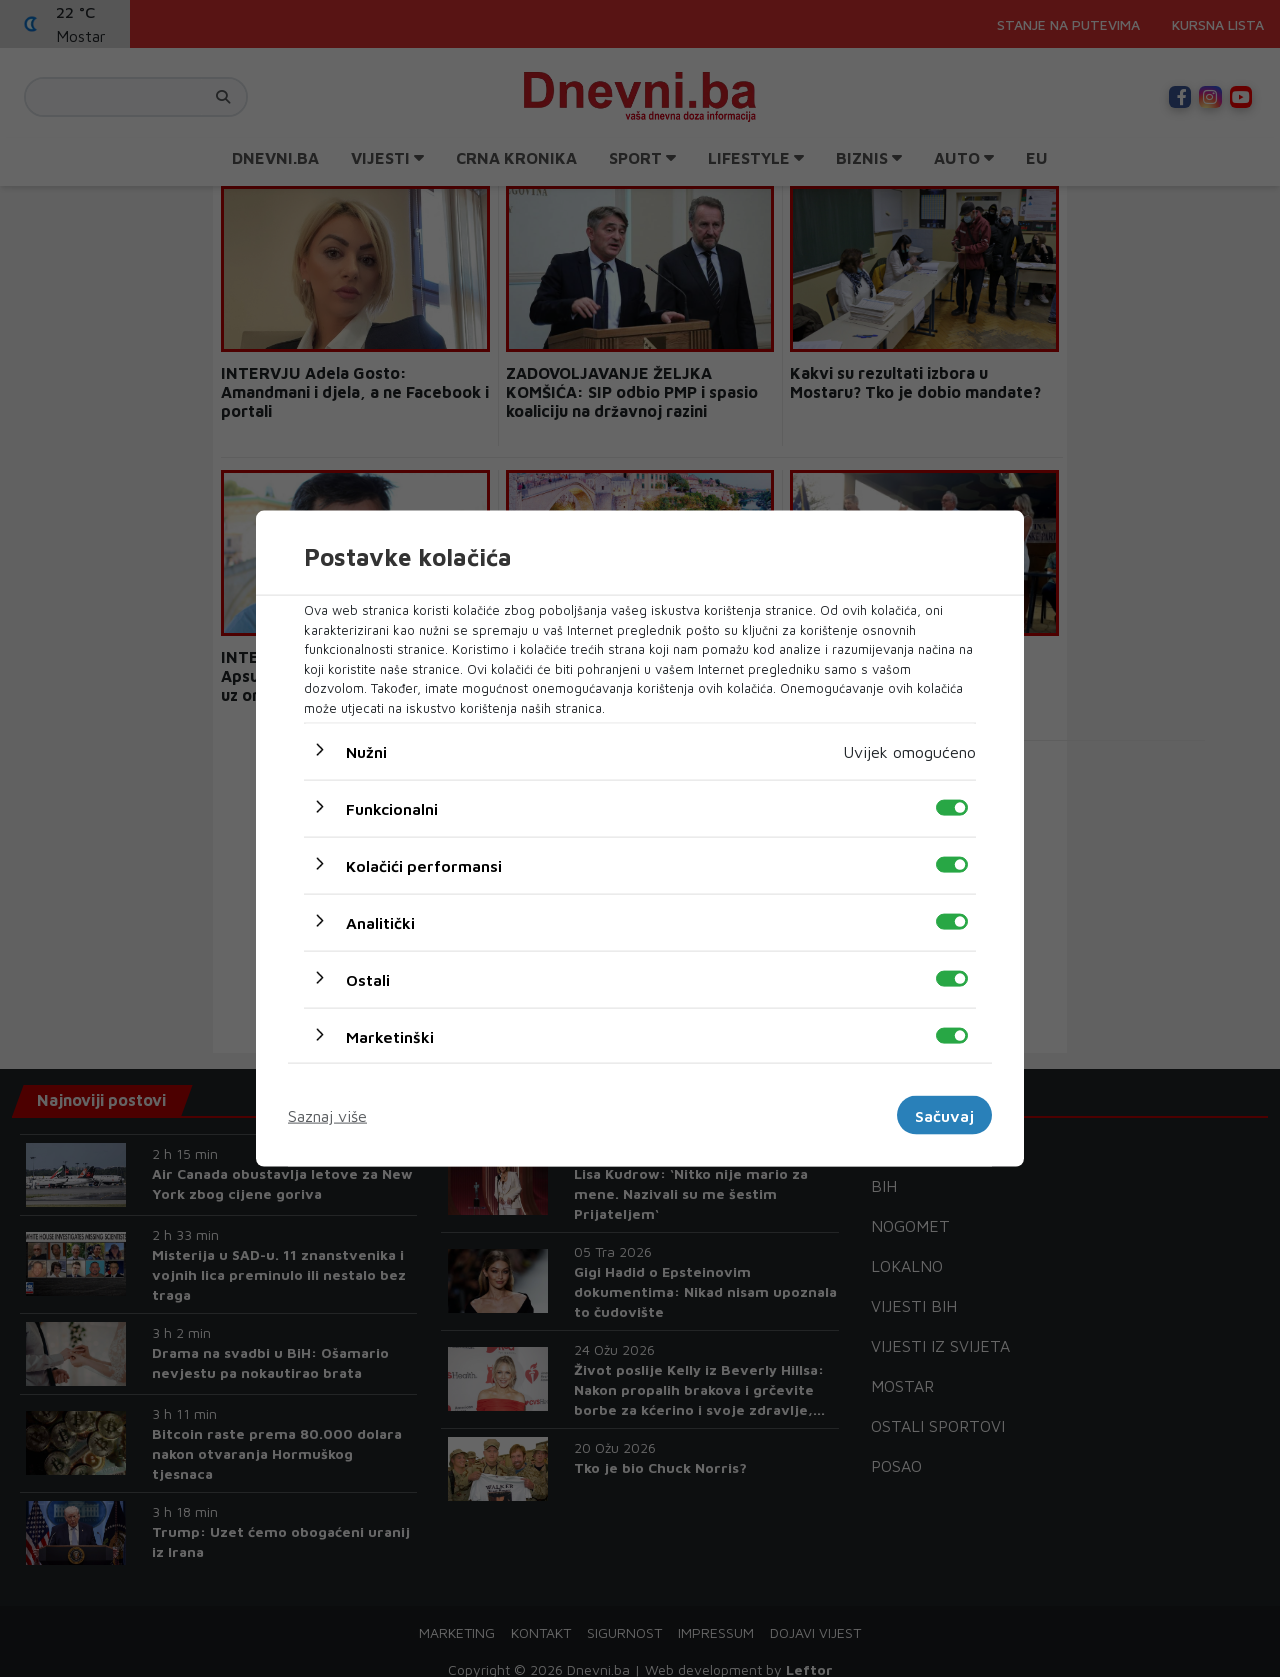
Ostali (368, 980)
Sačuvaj (944, 1115)
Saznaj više (327, 1115)
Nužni (366, 752)
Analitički (380, 923)
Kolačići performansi (424, 866)
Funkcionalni (392, 809)
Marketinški (390, 1037)
